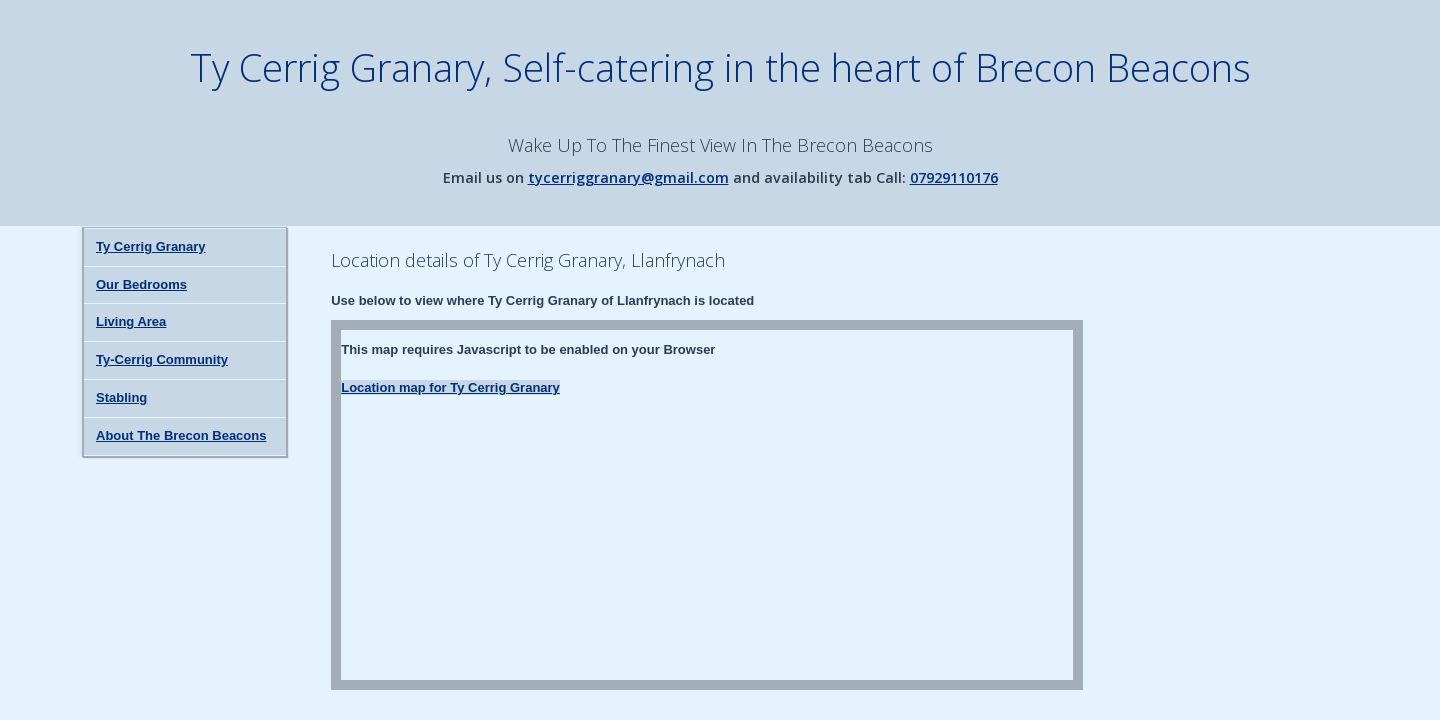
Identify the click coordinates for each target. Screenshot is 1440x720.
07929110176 (954, 177)
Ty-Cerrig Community (162, 359)
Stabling (121, 397)
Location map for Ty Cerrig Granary (450, 387)
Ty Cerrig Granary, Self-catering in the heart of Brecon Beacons (720, 67)
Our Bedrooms (141, 284)
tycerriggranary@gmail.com (628, 177)
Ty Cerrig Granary (151, 246)
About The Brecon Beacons (181, 435)
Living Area (131, 321)
